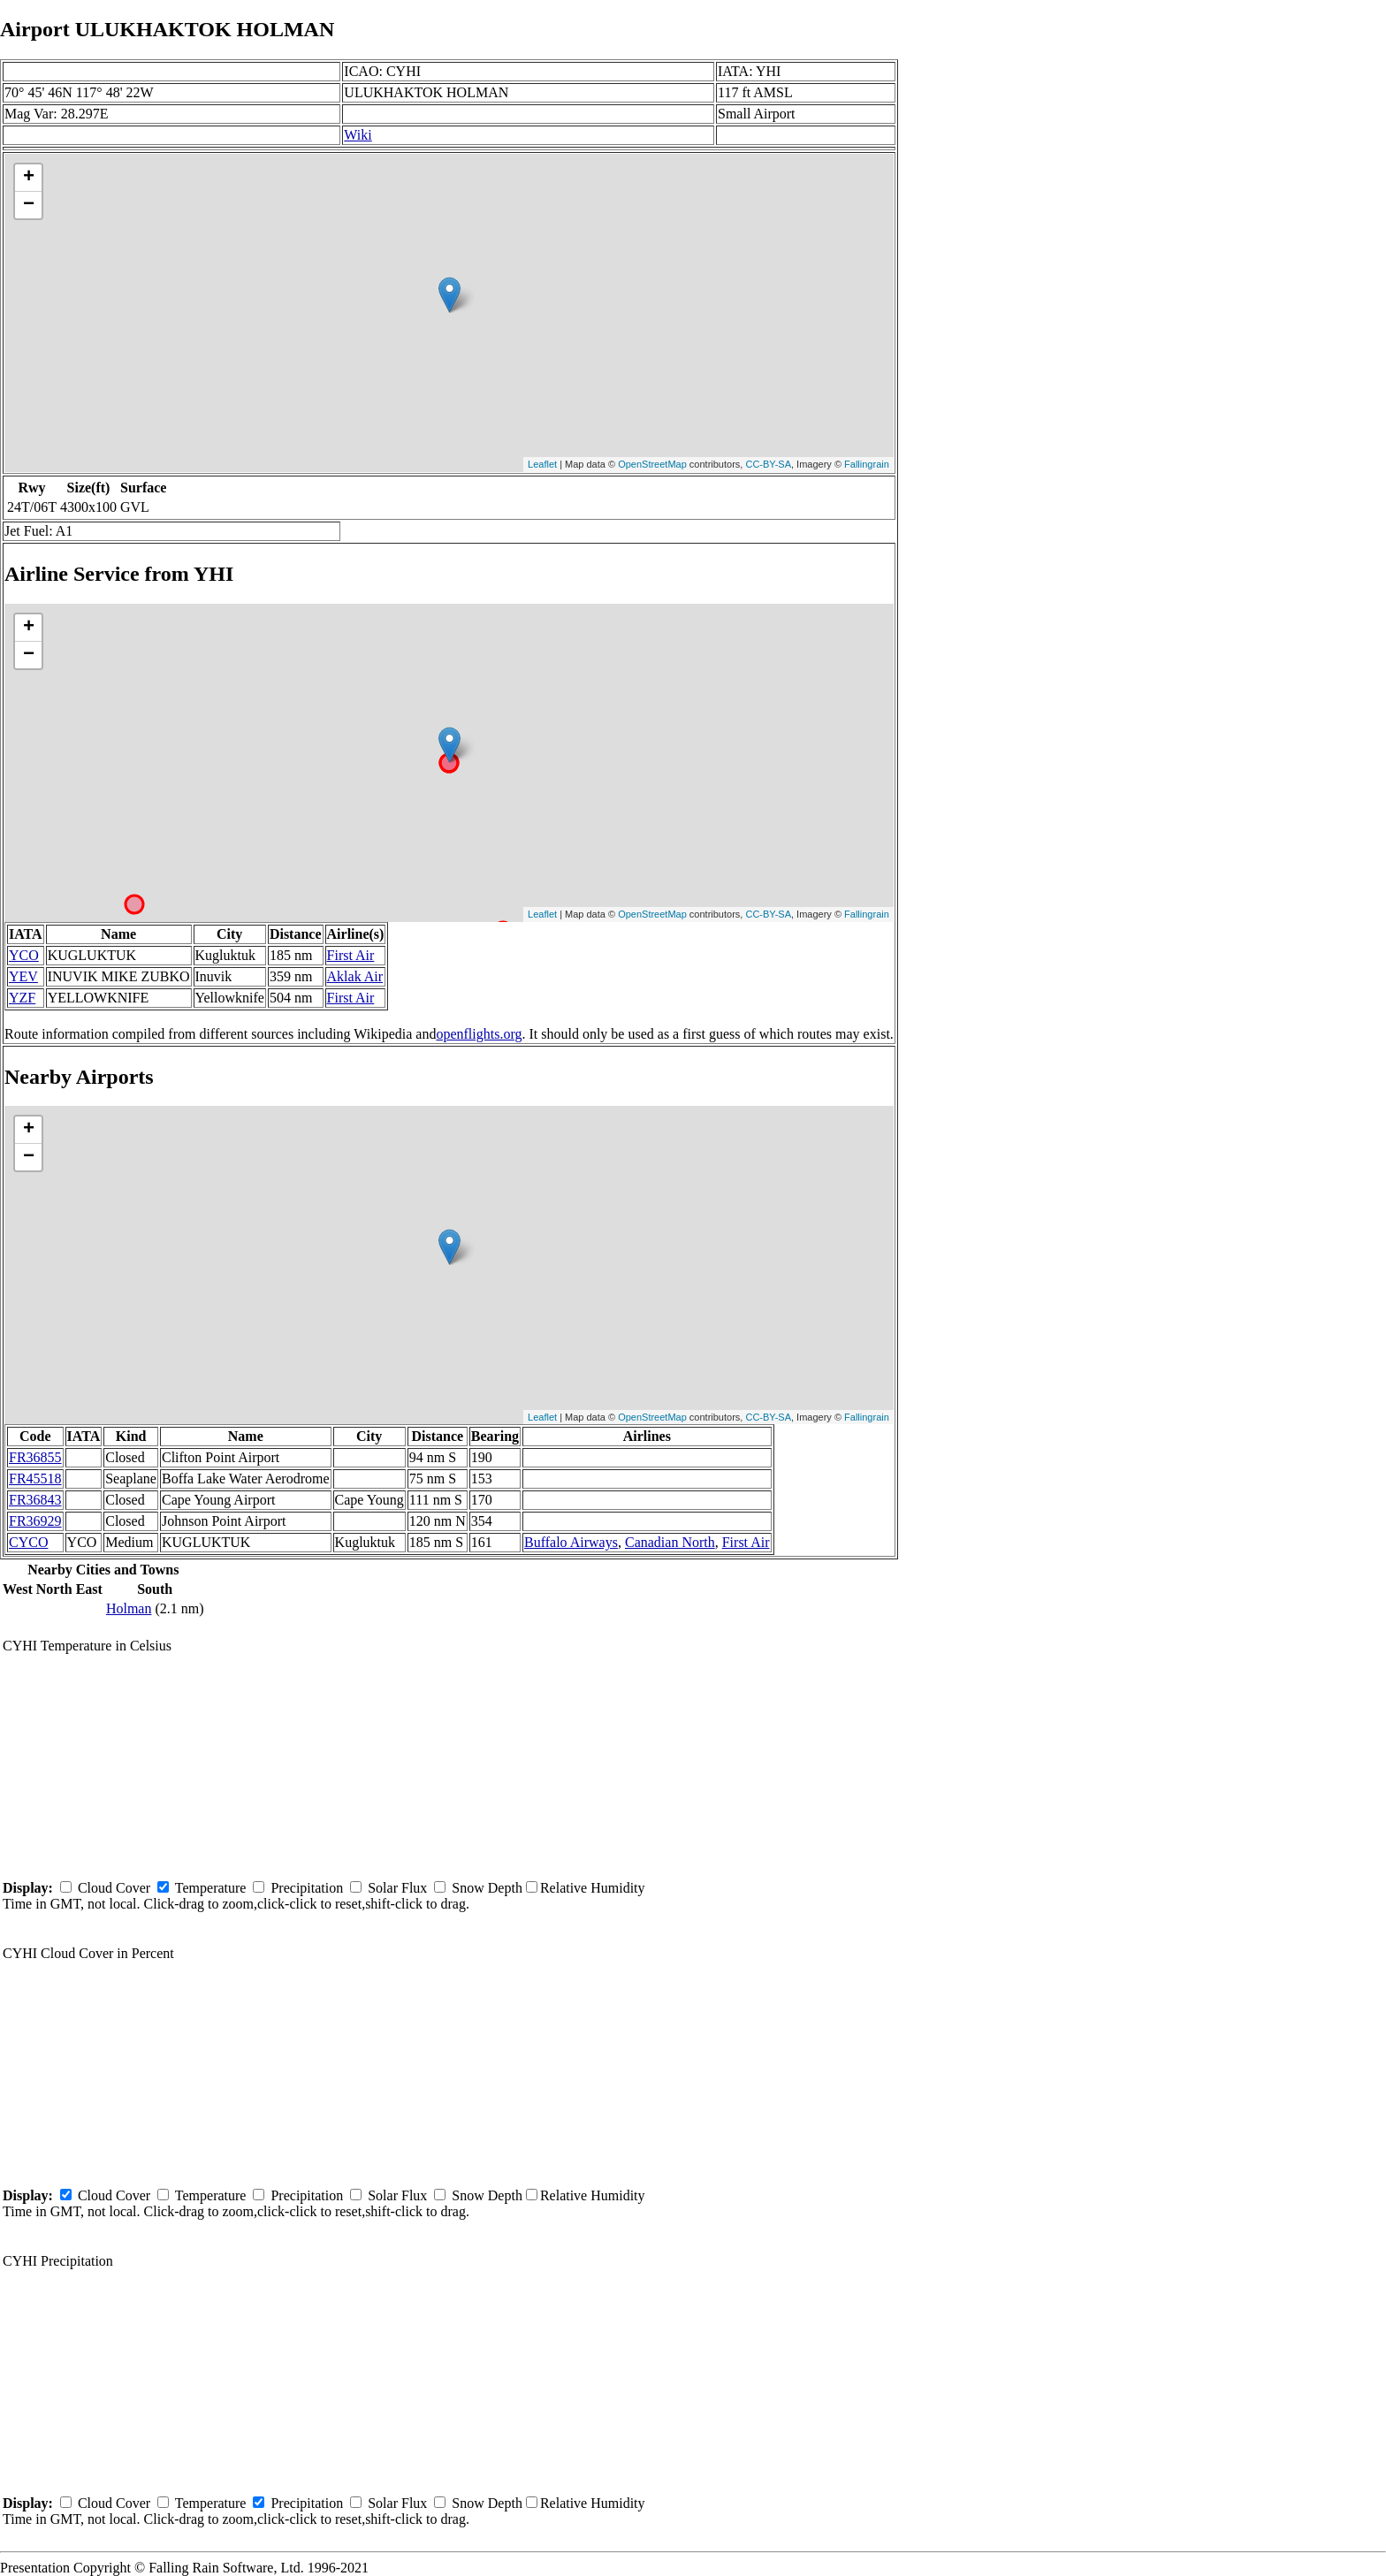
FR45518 (35, 1478)
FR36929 (35, 1520)
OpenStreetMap (652, 464)
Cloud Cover (114, 1887)
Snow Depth (487, 1887)
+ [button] (28, 177)
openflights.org (479, 1033)
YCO (24, 955)
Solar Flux (397, 1887)
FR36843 (35, 1499)
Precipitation (306, 1887)
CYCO (28, 1542)
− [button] (28, 205)
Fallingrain (866, 464)
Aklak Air (355, 976)
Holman (129, 1608)
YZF (22, 997)
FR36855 (35, 1457)
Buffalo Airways (571, 1542)
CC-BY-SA (768, 464)
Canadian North (670, 1542)
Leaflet (542, 464)
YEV (23, 976)
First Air (351, 955)
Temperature (211, 1887)
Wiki (357, 134)
